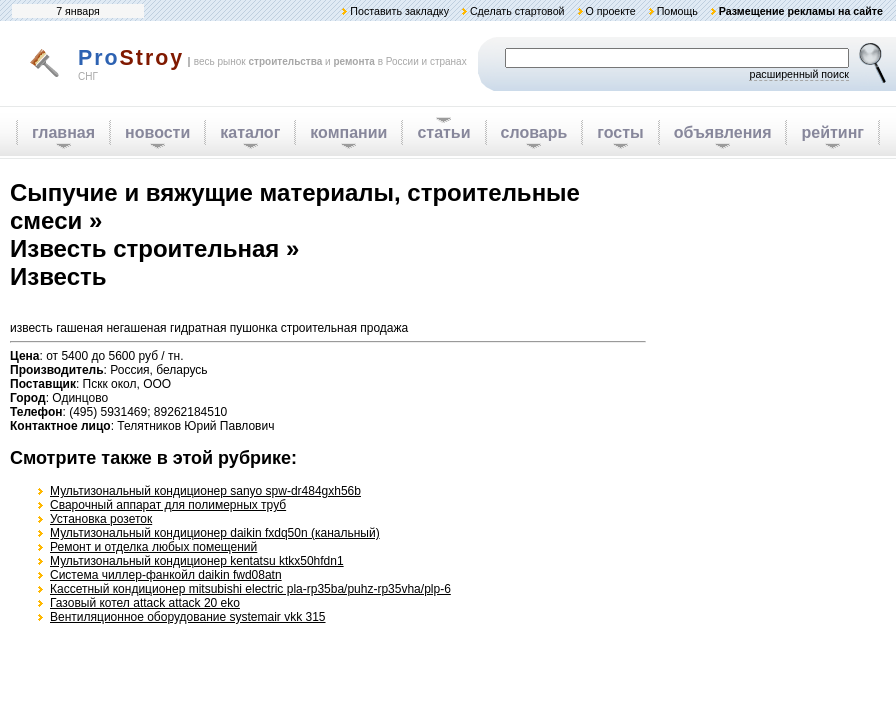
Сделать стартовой (517, 11)
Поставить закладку (399, 11)
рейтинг (832, 132)
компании (348, 132)
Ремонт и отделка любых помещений (153, 547)
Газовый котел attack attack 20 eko (145, 603)
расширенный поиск (799, 74)
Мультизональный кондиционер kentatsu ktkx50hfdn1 (197, 561)
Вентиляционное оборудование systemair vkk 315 (188, 617)
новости (157, 132)
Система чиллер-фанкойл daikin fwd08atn (166, 575)
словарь (534, 132)
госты (620, 132)
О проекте (610, 11)
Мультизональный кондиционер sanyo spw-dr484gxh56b (205, 491)
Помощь (677, 11)
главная (63, 132)
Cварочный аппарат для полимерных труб (168, 505)
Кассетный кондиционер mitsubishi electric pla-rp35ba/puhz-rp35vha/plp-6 (250, 589)
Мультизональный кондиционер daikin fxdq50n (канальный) (215, 533)
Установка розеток (101, 519)
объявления (723, 132)
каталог (250, 132)
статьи (443, 132)
